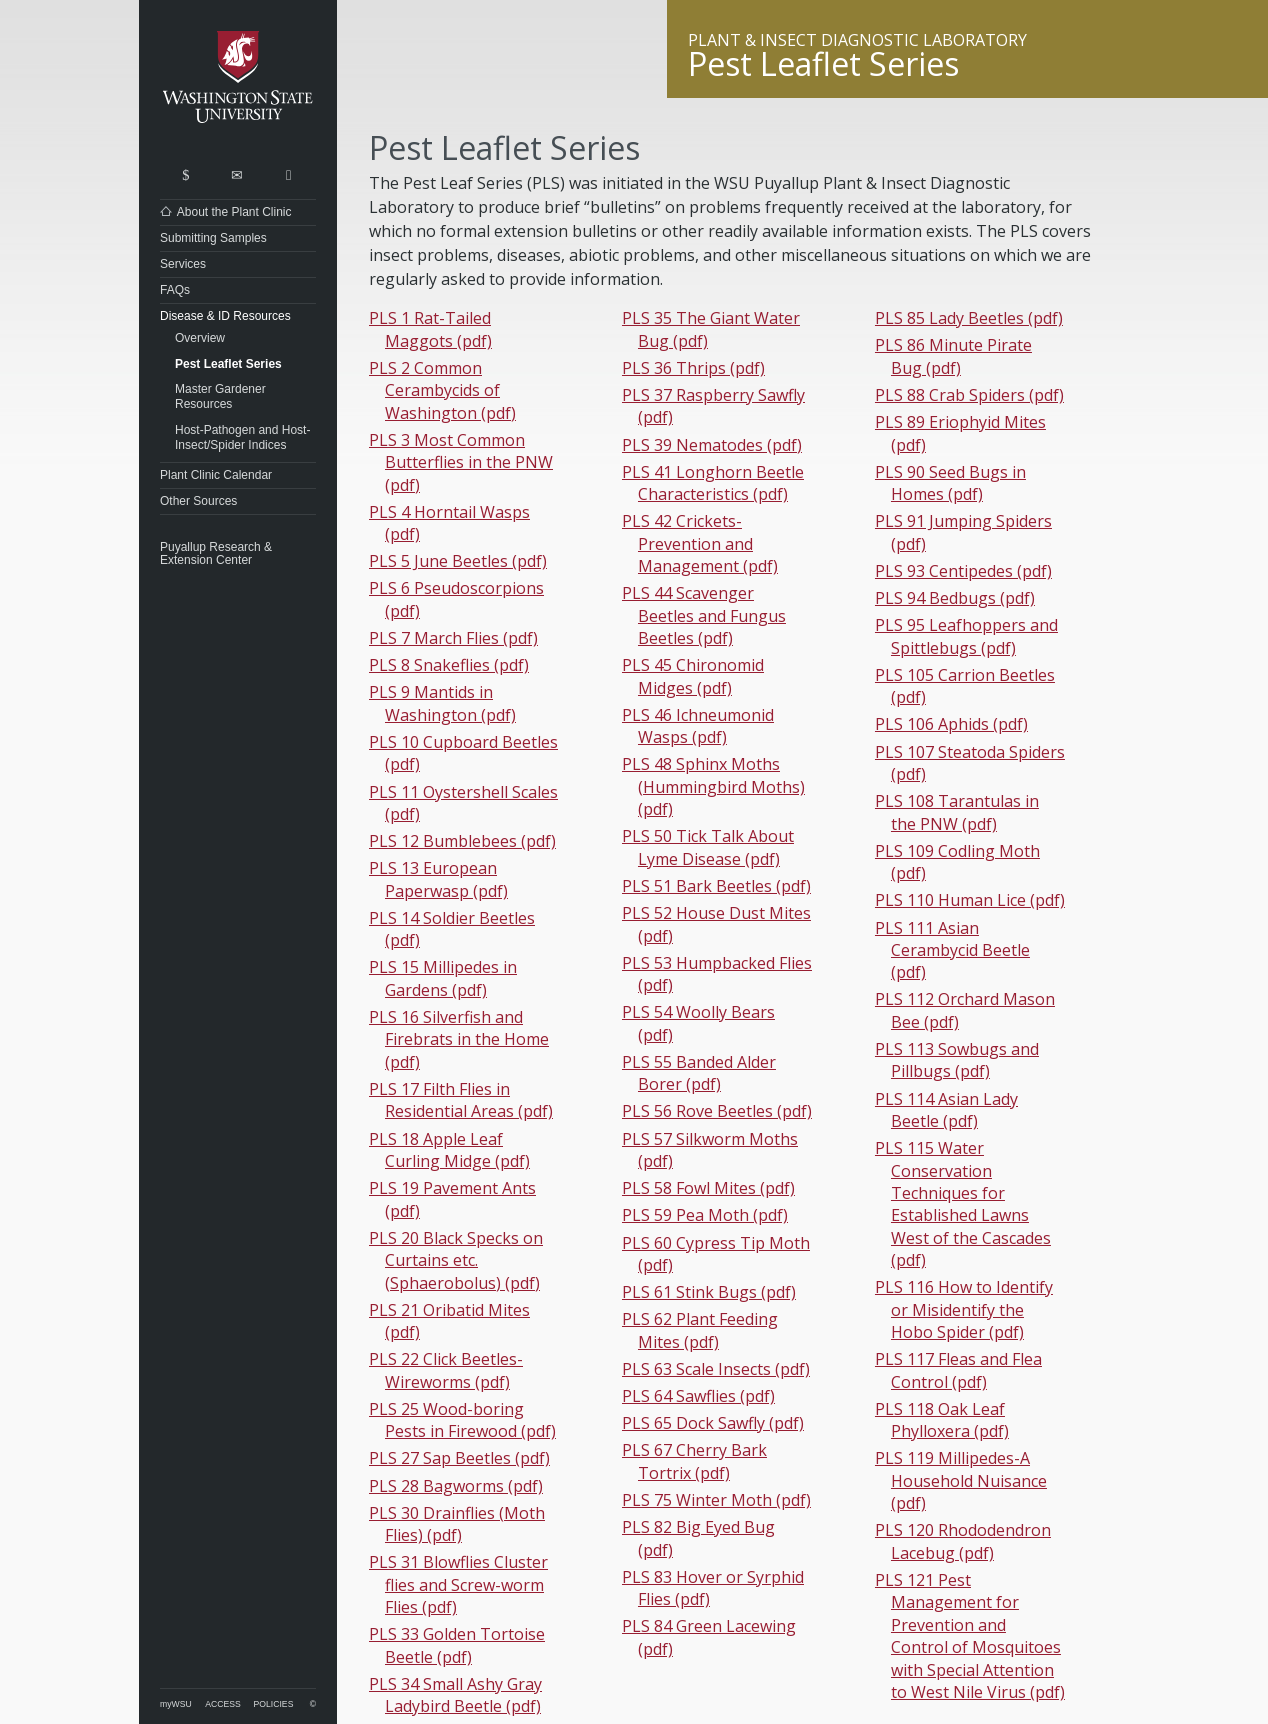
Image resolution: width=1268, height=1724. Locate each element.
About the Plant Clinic (234, 212)
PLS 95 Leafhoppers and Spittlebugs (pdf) (966, 636)
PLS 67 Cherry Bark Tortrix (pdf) (694, 1461)
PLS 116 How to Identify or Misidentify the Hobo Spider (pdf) (964, 1309)
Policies (274, 1704)
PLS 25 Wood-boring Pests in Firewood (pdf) (462, 1420)
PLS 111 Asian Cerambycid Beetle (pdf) (952, 950)
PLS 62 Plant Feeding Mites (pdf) (700, 1330)
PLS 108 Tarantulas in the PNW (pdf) (957, 812)
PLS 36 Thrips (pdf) (693, 368)
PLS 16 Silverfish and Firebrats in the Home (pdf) (459, 1039)
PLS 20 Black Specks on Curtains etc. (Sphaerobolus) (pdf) (456, 1260)
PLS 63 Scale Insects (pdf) (716, 1369)
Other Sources (198, 501)
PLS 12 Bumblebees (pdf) (462, 841)
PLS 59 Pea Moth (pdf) (705, 1215)
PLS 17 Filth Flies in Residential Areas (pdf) (461, 1100)
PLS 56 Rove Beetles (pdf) (717, 1111)
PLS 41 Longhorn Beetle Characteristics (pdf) (713, 483)
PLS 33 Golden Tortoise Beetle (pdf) (457, 1645)
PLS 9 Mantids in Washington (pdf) (442, 703)
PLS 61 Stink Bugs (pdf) (709, 1292)
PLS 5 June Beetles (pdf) (458, 561)
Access (222, 1704)
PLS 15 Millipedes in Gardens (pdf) (443, 978)
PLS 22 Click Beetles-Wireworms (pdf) (446, 1370)
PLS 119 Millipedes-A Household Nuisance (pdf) (961, 1480)
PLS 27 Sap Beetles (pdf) (459, 1458)
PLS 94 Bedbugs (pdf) (955, 598)
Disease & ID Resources (225, 316)
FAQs (175, 290)
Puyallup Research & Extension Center (216, 553)
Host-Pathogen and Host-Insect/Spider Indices (242, 438)
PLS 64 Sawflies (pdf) (698, 1396)
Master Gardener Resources (220, 397)
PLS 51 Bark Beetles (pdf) (716, 886)
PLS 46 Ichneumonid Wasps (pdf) (698, 726)
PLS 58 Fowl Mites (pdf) (708, 1188)
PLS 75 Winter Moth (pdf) (716, 1500)
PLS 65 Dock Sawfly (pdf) (713, 1423)
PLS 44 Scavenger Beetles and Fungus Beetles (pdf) (704, 615)
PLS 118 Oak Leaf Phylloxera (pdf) (942, 1420)
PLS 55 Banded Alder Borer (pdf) (699, 1073)
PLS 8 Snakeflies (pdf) (449, 665)
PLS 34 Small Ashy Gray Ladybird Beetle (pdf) (455, 1695)
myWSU (176, 1704)
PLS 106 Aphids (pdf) (951, 724)
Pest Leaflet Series (228, 364)
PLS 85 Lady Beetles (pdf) (969, 318)
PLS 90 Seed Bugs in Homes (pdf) (950, 483)
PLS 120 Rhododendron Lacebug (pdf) (963, 1541)
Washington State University (238, 77)
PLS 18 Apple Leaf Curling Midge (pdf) (449, 1150)
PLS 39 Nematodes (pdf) (712, 445)
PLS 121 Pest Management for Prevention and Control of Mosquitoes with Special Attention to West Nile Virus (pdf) (970, 1636)
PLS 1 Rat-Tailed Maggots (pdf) (430, 329)
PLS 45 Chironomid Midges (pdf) (693, 676)
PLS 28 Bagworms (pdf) (456, 1486)
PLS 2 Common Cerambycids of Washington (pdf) (442, 390)
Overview (200, 338)
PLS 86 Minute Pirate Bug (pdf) (953, 356)
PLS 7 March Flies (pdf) (453, 638)
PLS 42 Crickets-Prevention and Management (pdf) (700, 543)
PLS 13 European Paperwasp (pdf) (438, 879)
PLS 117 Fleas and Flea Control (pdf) (958, 1370)
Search (185, 171)
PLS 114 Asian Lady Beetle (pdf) (946, 1110)
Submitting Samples (213, 238)
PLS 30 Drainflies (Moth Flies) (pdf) (457, 1524)
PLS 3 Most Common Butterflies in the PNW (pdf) (461, 462)
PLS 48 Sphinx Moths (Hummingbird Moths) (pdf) (713, 786)
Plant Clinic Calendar (216, 475)
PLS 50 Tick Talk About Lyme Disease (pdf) (708, 847)
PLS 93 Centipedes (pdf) (963, 571)
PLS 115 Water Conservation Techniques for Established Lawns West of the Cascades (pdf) (963, 1204)
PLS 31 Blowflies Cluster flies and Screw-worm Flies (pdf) (458, 1584)
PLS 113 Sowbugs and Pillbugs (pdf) (957, 1060)
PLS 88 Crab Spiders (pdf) (969, 395)
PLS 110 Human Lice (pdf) (970, 900)
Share (288, 171)
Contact (236, 171)
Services (183, 264)
